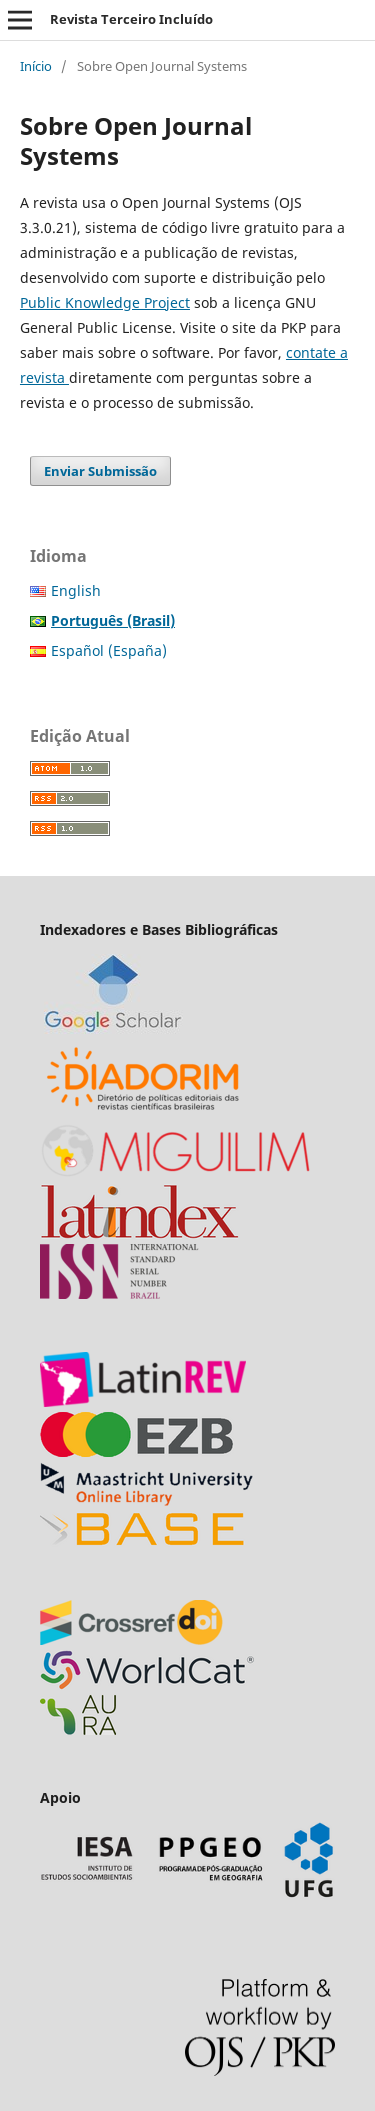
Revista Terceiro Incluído (131, 19)
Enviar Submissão (100, 471)
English (76, 590)
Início (36, 66)
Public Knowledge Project (105, 302)
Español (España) (109, 650)
